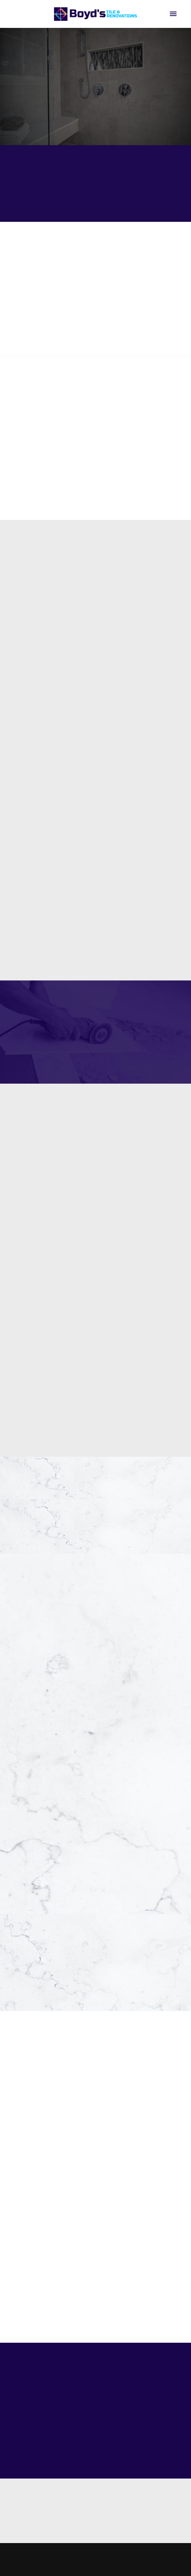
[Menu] (173, 14)
